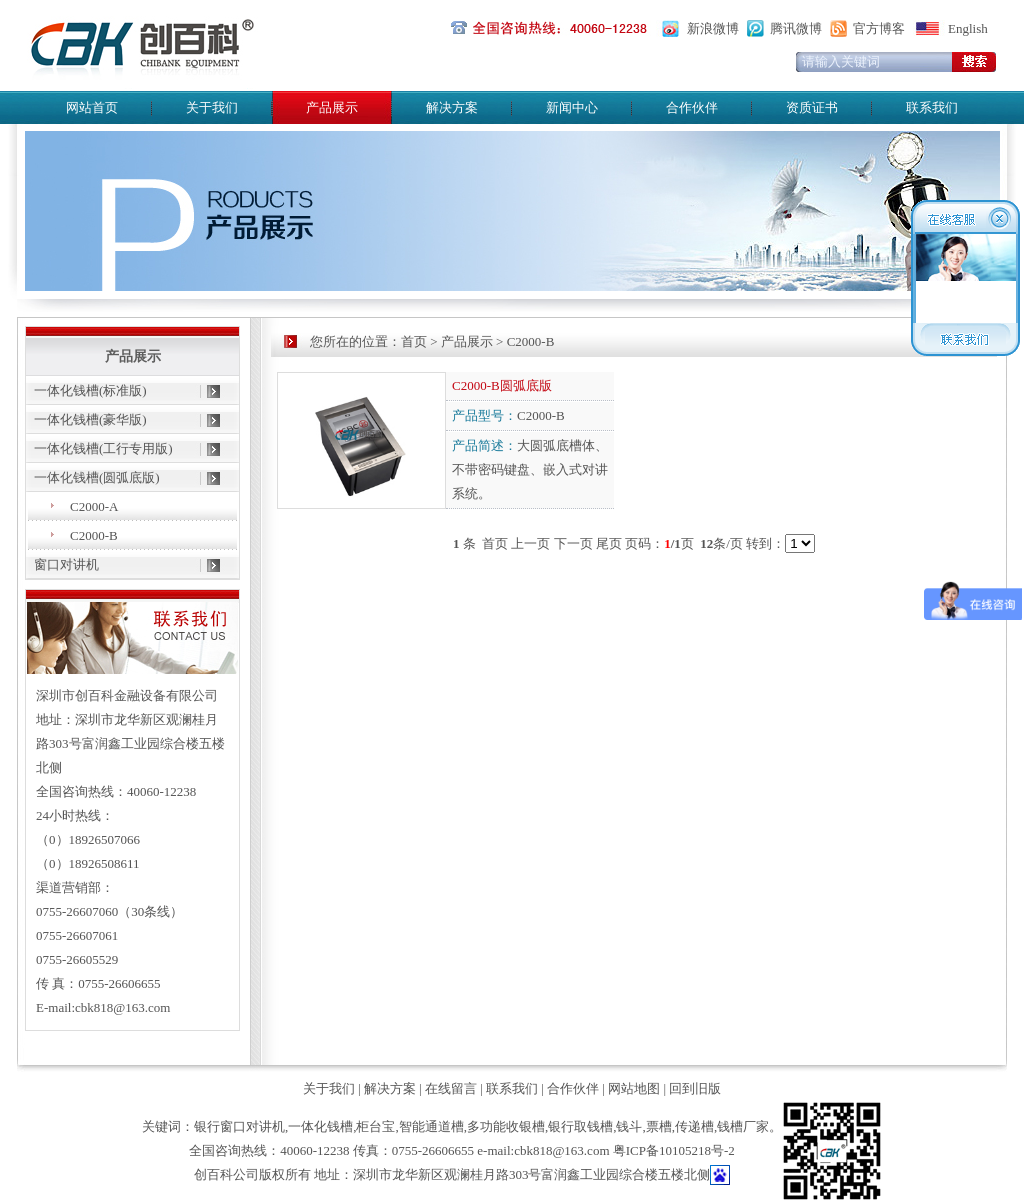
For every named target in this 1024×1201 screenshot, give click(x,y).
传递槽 (694, 1126)
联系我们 (932, 107)
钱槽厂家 (743, 1126)
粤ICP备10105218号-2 (674, 1150)
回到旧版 (695, 1088)
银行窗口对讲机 (239, 1126)
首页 (414, 341)
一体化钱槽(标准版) (90, 390)
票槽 (659, 1126)
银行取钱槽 (580, 1126)
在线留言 (451, 1088)
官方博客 (879, 28)
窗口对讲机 (66, 564)
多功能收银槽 (506, 1126)
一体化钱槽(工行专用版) (103, 448)
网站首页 (92, 107)
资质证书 (812, 107)
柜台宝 (375, 1126)
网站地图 (634, 1088)
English (968, 28)
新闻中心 (572, 107)
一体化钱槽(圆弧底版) (97, 477)
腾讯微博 (796, 28)
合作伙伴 (692, 107)
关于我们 (212, 107)
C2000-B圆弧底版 (502, 385)
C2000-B (94, 535)
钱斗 (629, 1126)
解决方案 (452, 107)
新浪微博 (713, 28)
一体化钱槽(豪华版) (90, 419)
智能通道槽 (431, 1126)
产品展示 (467, 341)
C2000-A (94, 506)
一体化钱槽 (320, 1126)
